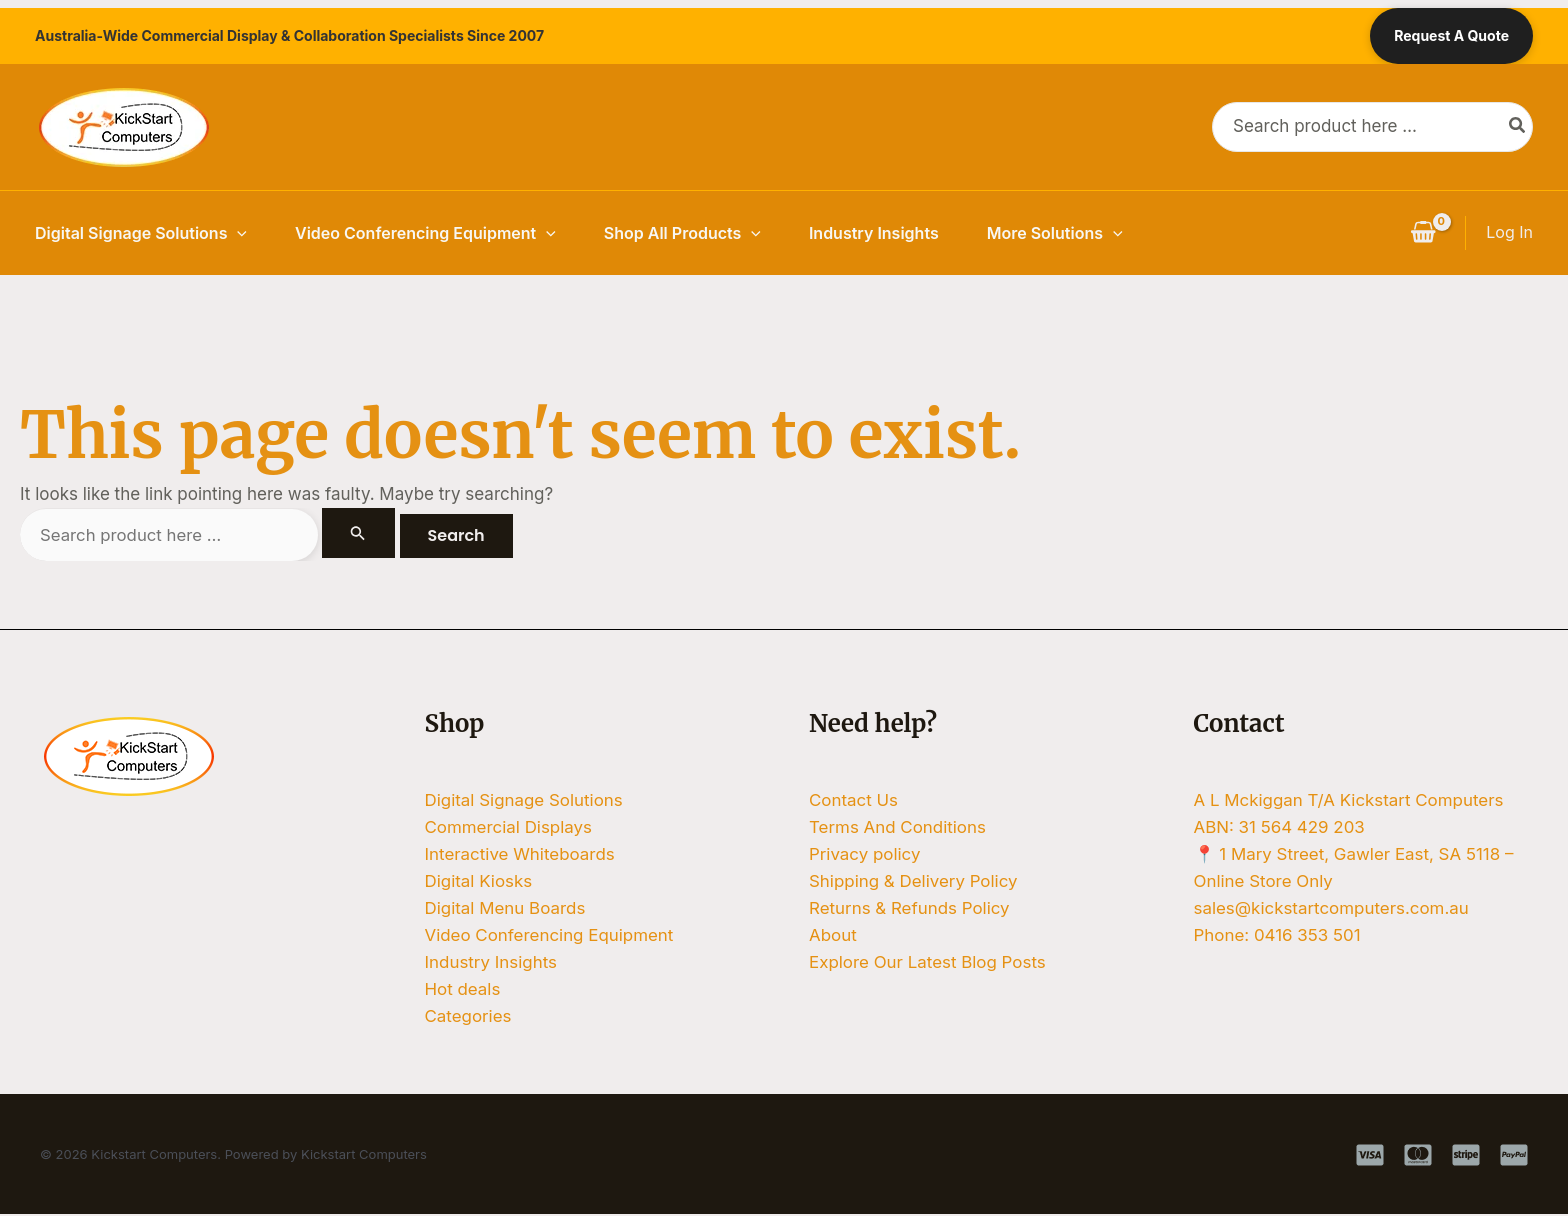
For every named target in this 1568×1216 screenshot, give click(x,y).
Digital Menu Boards (506, 909)
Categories (468, 1018)
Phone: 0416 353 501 (1278, 936)
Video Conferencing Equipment (425, 233)
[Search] (1518, 127)
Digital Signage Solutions (141, 233)
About (833, 936)
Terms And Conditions (898, 827)
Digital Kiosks (479, 882)
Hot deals (463, 990)
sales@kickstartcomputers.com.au (1332, 909)
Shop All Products (682, 233)
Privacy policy (865, 854)
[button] (237, 233)
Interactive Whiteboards (520, 854)
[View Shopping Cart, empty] (1423, 233)
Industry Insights (874, 233)
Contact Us (854, 800)
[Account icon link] (1509, 232)
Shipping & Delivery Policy (914, 882)
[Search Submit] (359, 533)
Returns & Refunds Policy (910, 909)
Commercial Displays (509, 827)
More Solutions (1055, 233)
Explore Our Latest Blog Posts (928, 963)
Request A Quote (1451, 35)
